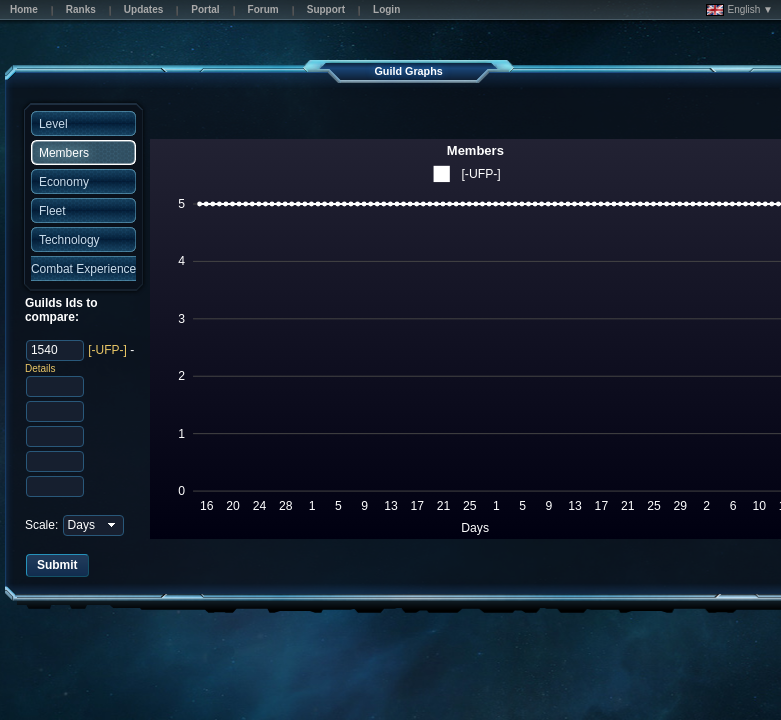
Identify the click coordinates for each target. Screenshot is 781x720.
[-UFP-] (107, 350)
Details (40, 368)
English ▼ (739, 10)
